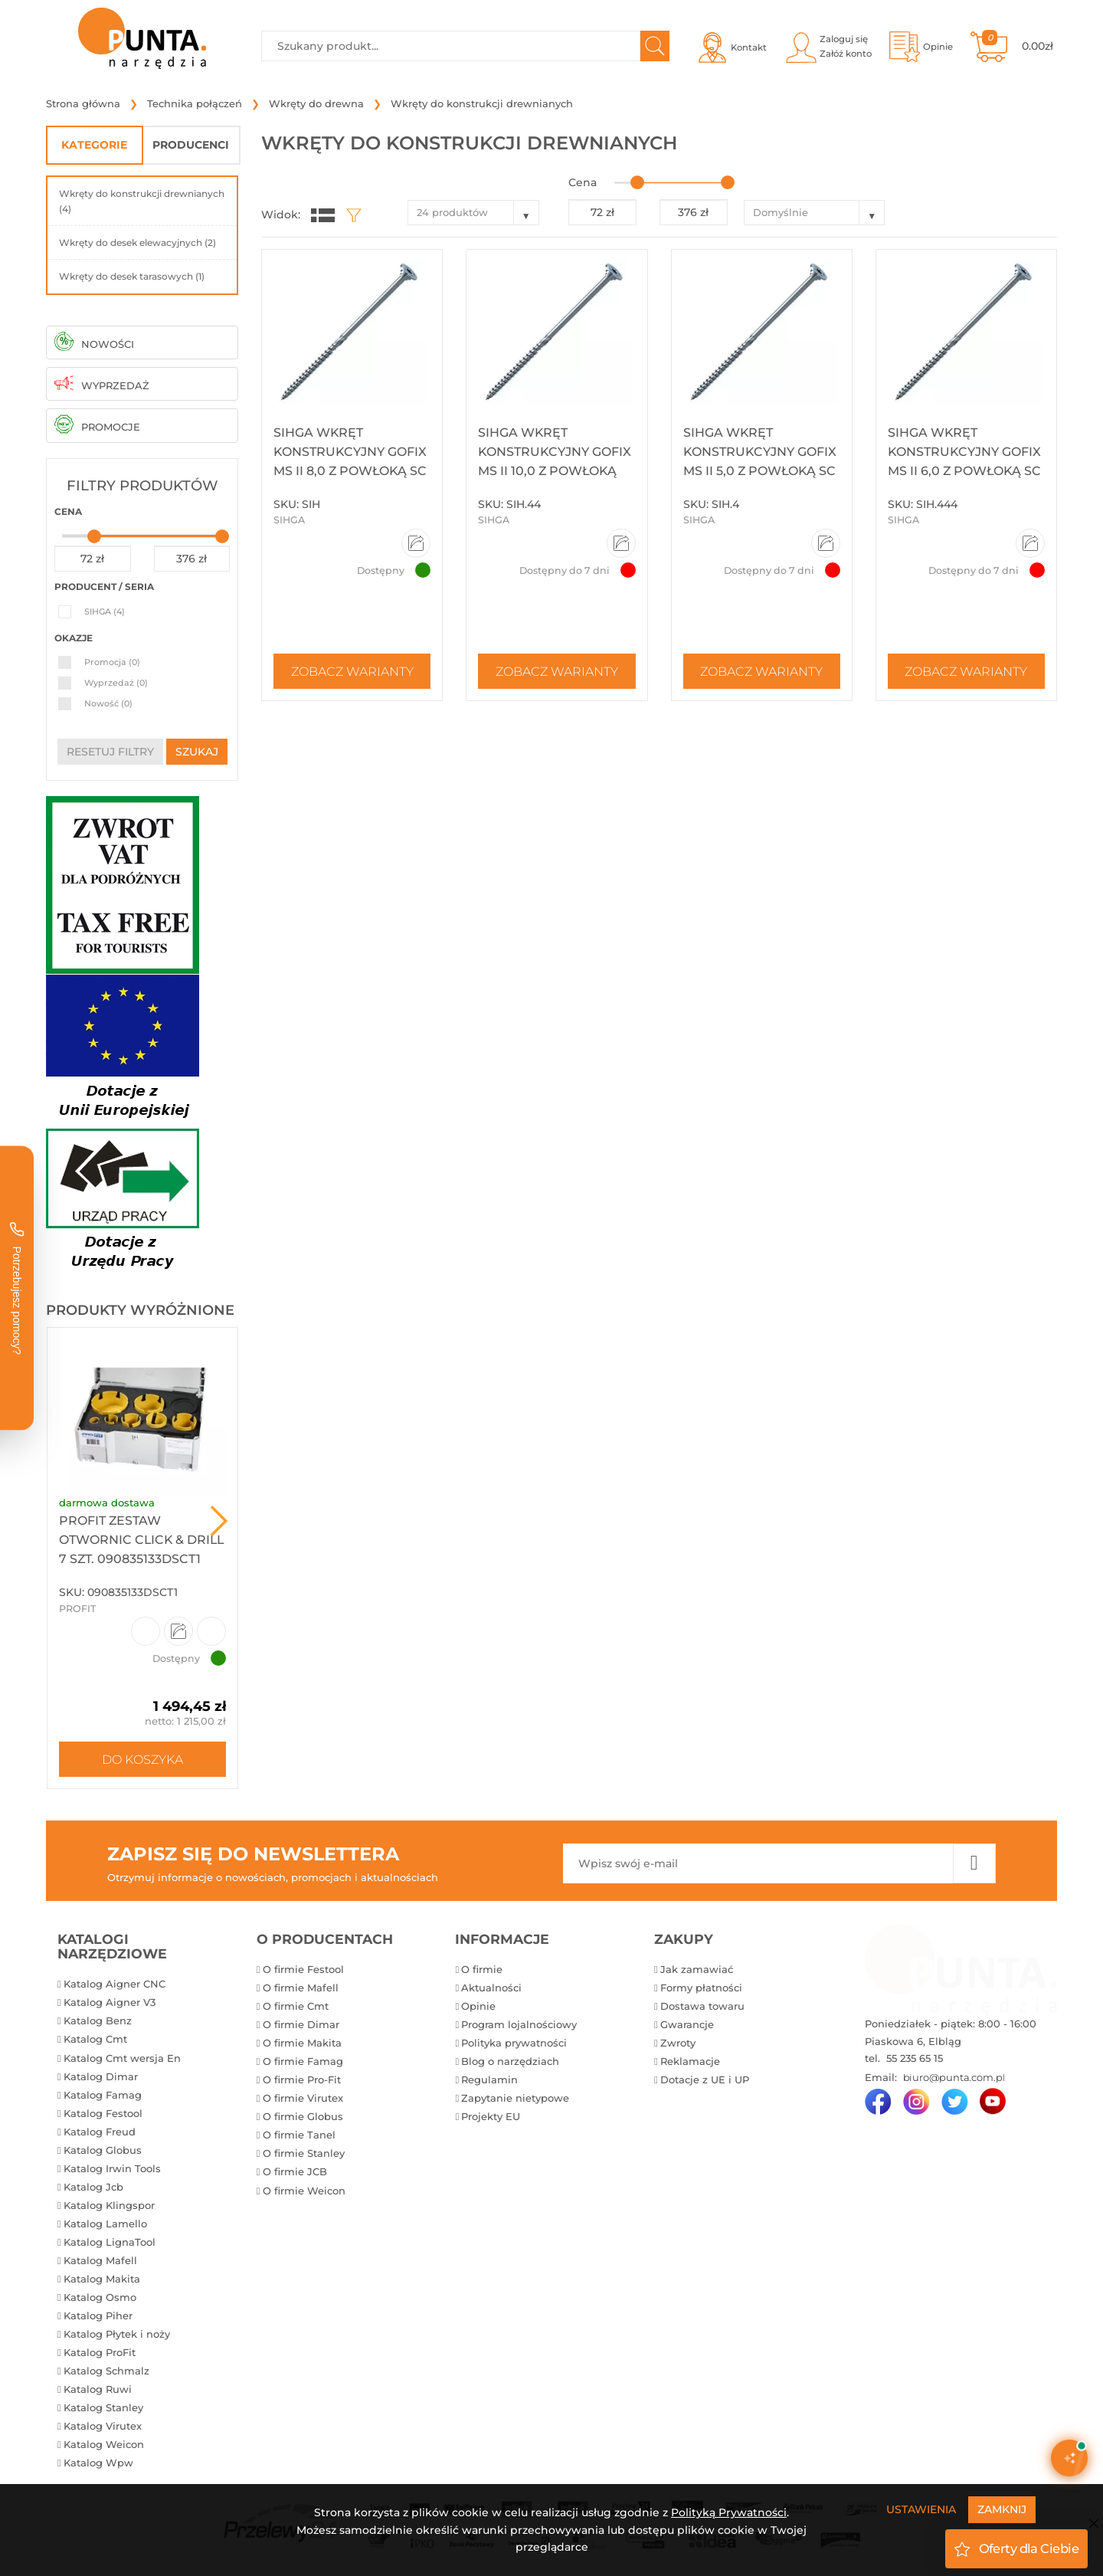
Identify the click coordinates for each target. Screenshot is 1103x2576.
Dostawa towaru (702, 2006)
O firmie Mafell (301, 1987)
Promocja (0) (112, 662)
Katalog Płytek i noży (117, 2334)
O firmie (481, 1969)
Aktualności (491, 1987)
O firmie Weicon (304, 2190)
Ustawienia (921, 2509)
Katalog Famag (103, 2095)
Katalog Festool (103, 2113)
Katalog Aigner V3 (109, 2002)
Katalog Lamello (105, 2223)
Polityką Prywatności (729, 2512)
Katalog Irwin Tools (112, 2168)
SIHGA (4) (104, 611)
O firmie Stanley (304, 2153)
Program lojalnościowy (519, 2024)
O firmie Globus (303, 2116)
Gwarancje (687, 2024)
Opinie (478, 2006)
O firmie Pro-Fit (302, 2079)
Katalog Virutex (103, 2426)
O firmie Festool (303, 1969)
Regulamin (489, 2079)
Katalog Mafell (100, 2260)
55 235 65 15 (913, 2058)
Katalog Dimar (101, 2076)
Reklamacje (690, 2061)
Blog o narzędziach (510, 2061)
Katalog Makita (102, 2279)
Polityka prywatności (514, 2043)
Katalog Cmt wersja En (122, 2058)
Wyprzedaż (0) (116, 682)
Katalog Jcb (93, 2187)
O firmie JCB (295, 2171)
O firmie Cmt (296, 2006)
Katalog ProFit (100, 2352)
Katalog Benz (98, 2020)
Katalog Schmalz (106, 2371)
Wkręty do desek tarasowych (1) (132, 276)
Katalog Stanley (103, 2407)
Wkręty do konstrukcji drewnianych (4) (141, 201)
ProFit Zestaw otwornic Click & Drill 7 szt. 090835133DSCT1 (141, 1539)
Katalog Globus (103, 2150)
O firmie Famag (303, 2061)
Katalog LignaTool (109, 2242)
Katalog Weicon (104, 2444)
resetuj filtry (110, 752)
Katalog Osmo (100, 2297)
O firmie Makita (302, 2043)
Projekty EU (490, 2116)
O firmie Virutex (303, 2098)
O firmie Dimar (301, 2024)
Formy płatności (701, 1987)
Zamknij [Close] (1001, 2509)
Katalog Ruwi (98, 2389)
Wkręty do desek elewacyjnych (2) (137, 242)
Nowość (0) (108, 703)
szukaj (196, 752)
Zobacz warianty (352, 671)
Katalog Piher (98, 2315)
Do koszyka (142, 1759)
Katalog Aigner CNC (114, 1984)
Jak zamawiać (696, 1969)
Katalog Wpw (98, 2462)
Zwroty (678, 2043)
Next (219, 1521)
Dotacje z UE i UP (704, 2079)
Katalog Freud (100, 2131)
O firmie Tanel (299, 2135)
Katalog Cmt (95, 2039)
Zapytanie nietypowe (515, 2098)
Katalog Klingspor (109, 2205)
